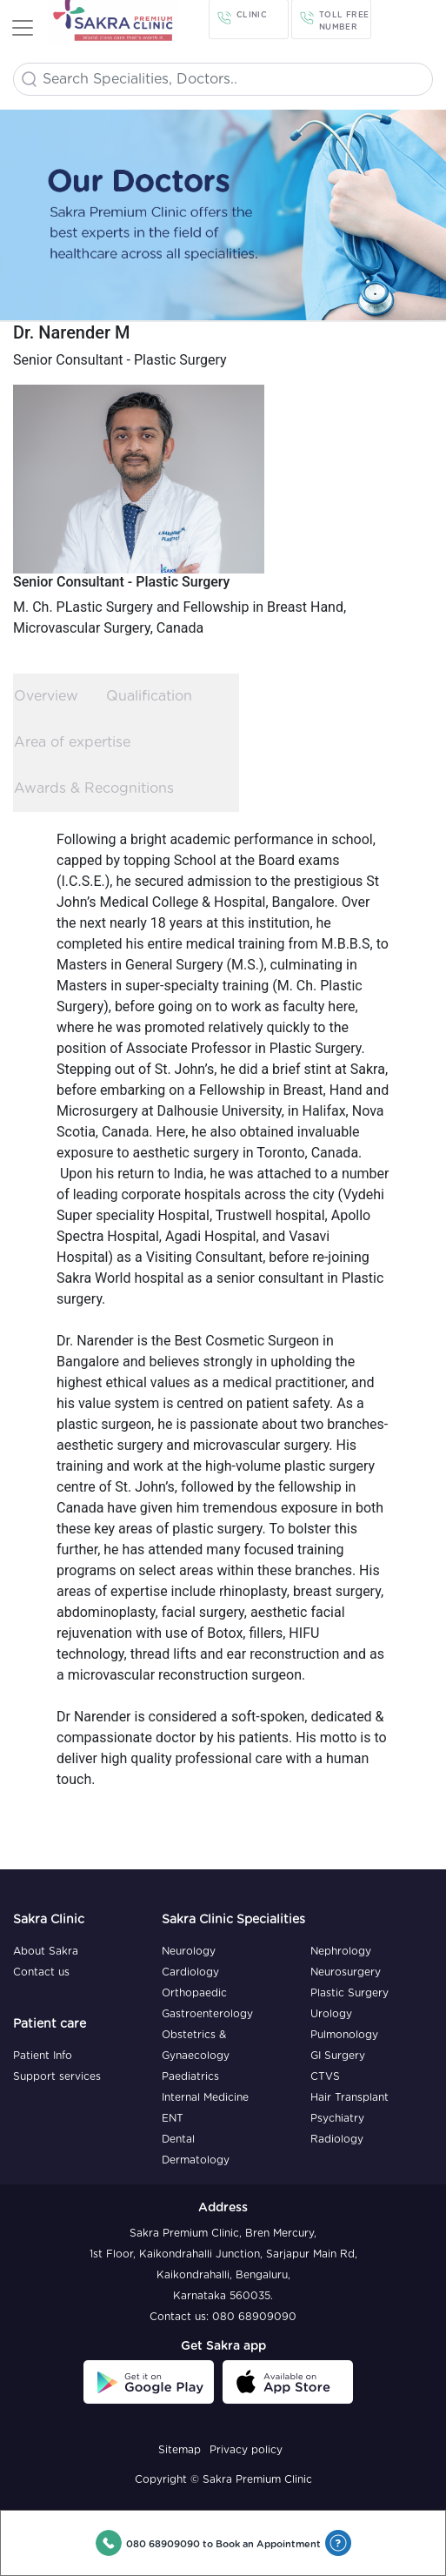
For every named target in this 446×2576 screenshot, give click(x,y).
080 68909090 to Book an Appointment (223, 2544)
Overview (46, 696)
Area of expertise (72, 742)
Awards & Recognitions (94, 788)
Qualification (149, 696)
